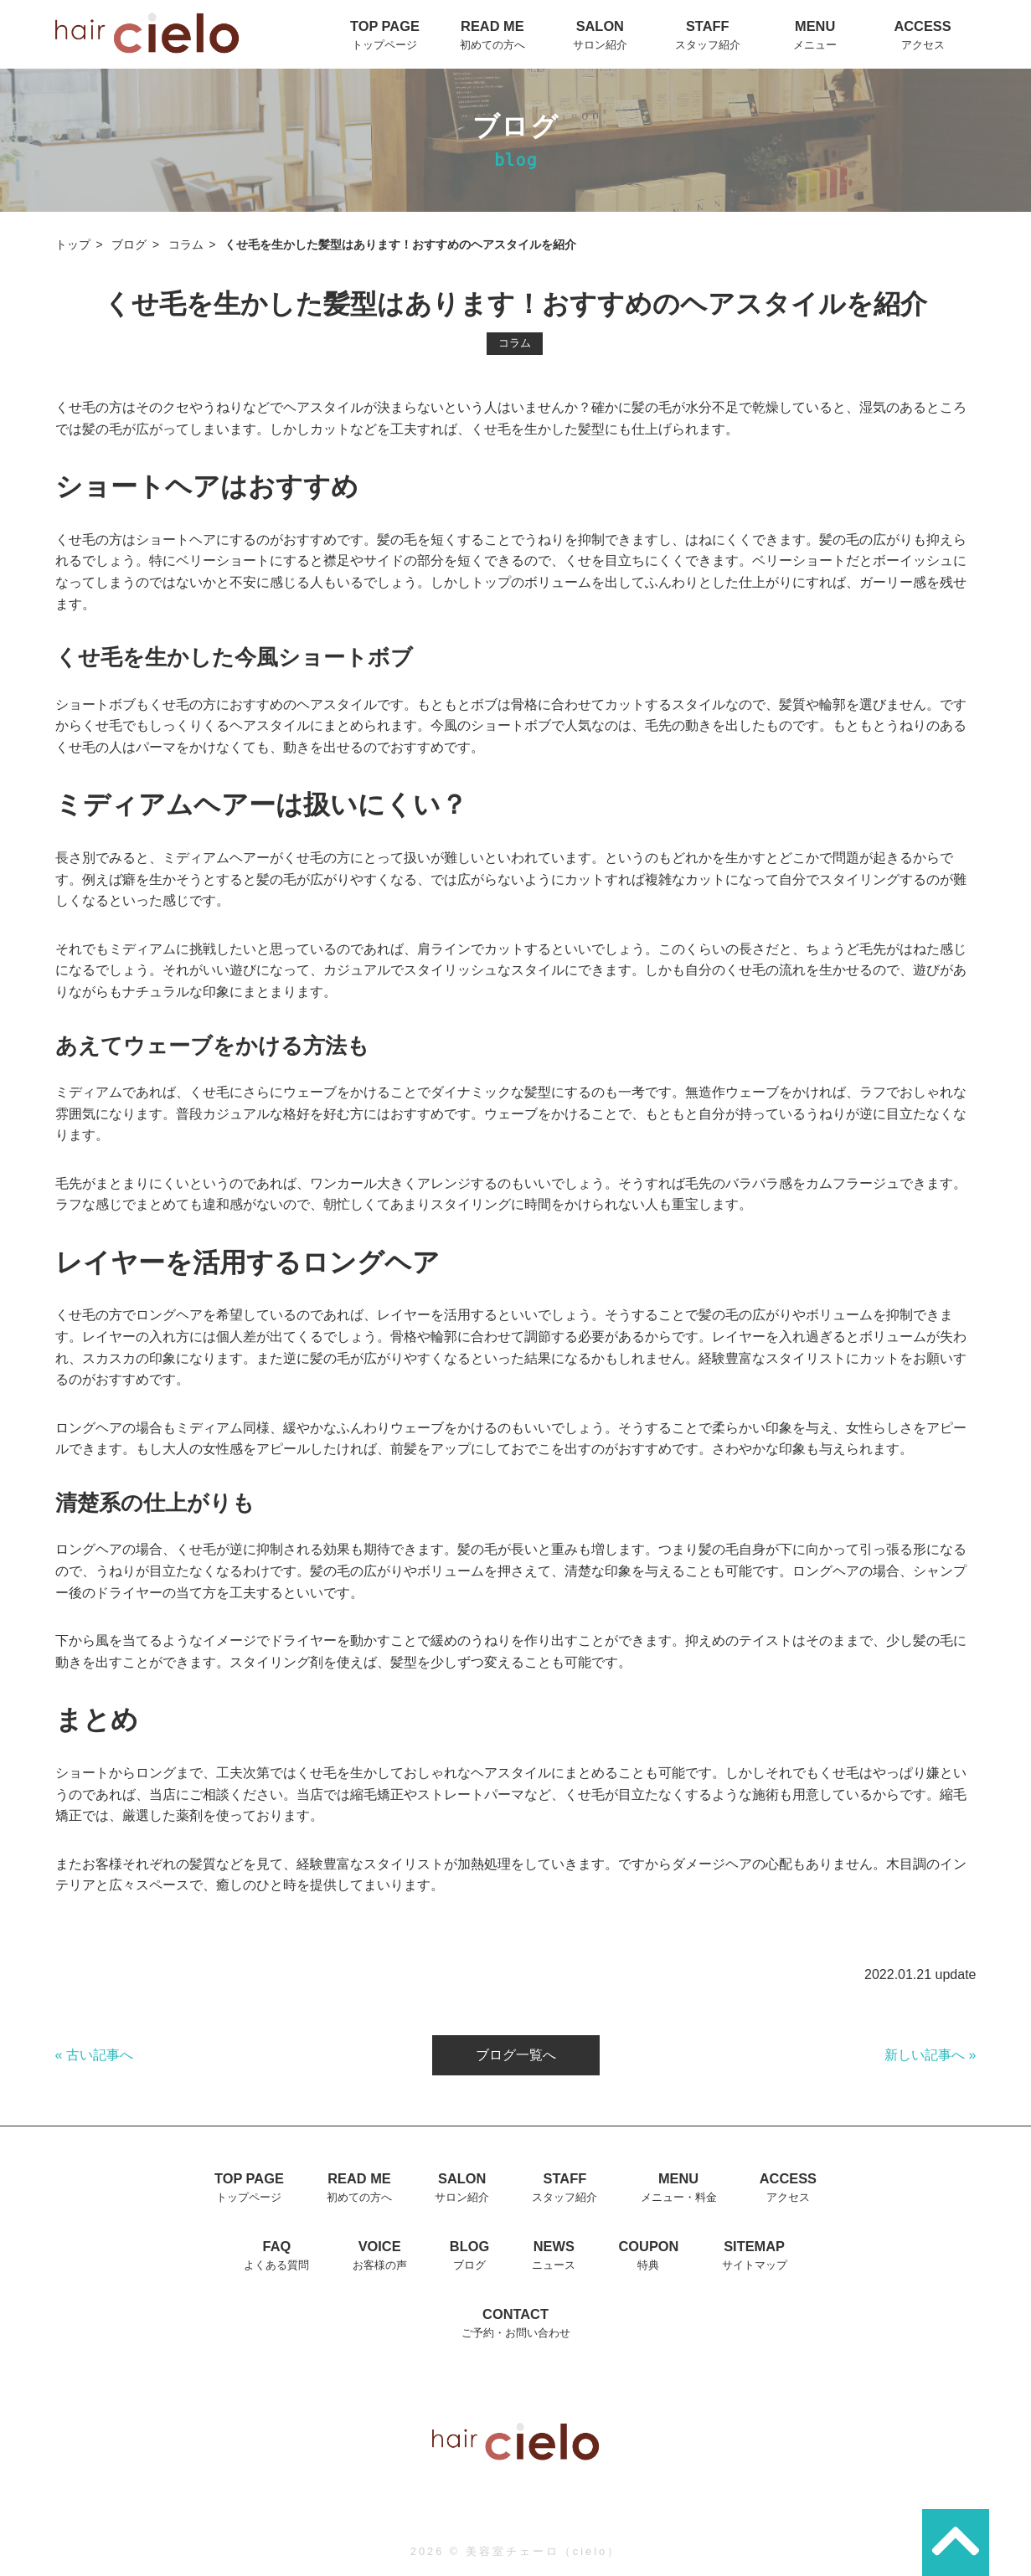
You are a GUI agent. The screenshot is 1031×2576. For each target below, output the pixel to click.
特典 (648, 2265)
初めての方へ (492, 45)
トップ (72, 245)
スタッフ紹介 (707, 45)
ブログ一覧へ (516, 2055)
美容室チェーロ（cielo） (543, 2551)
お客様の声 (380, 2265)
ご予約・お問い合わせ (515, 2333)
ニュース (553, 2265)
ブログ (129, 245)
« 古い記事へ (94, 2055)
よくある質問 (276, 2265)
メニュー (815, 45)
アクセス (923, 45)
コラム (186, 245)
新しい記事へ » (930, 2055)
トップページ (384, 45)
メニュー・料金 (679, 2197)
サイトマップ (754, 2265)
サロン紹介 (600, 45)
